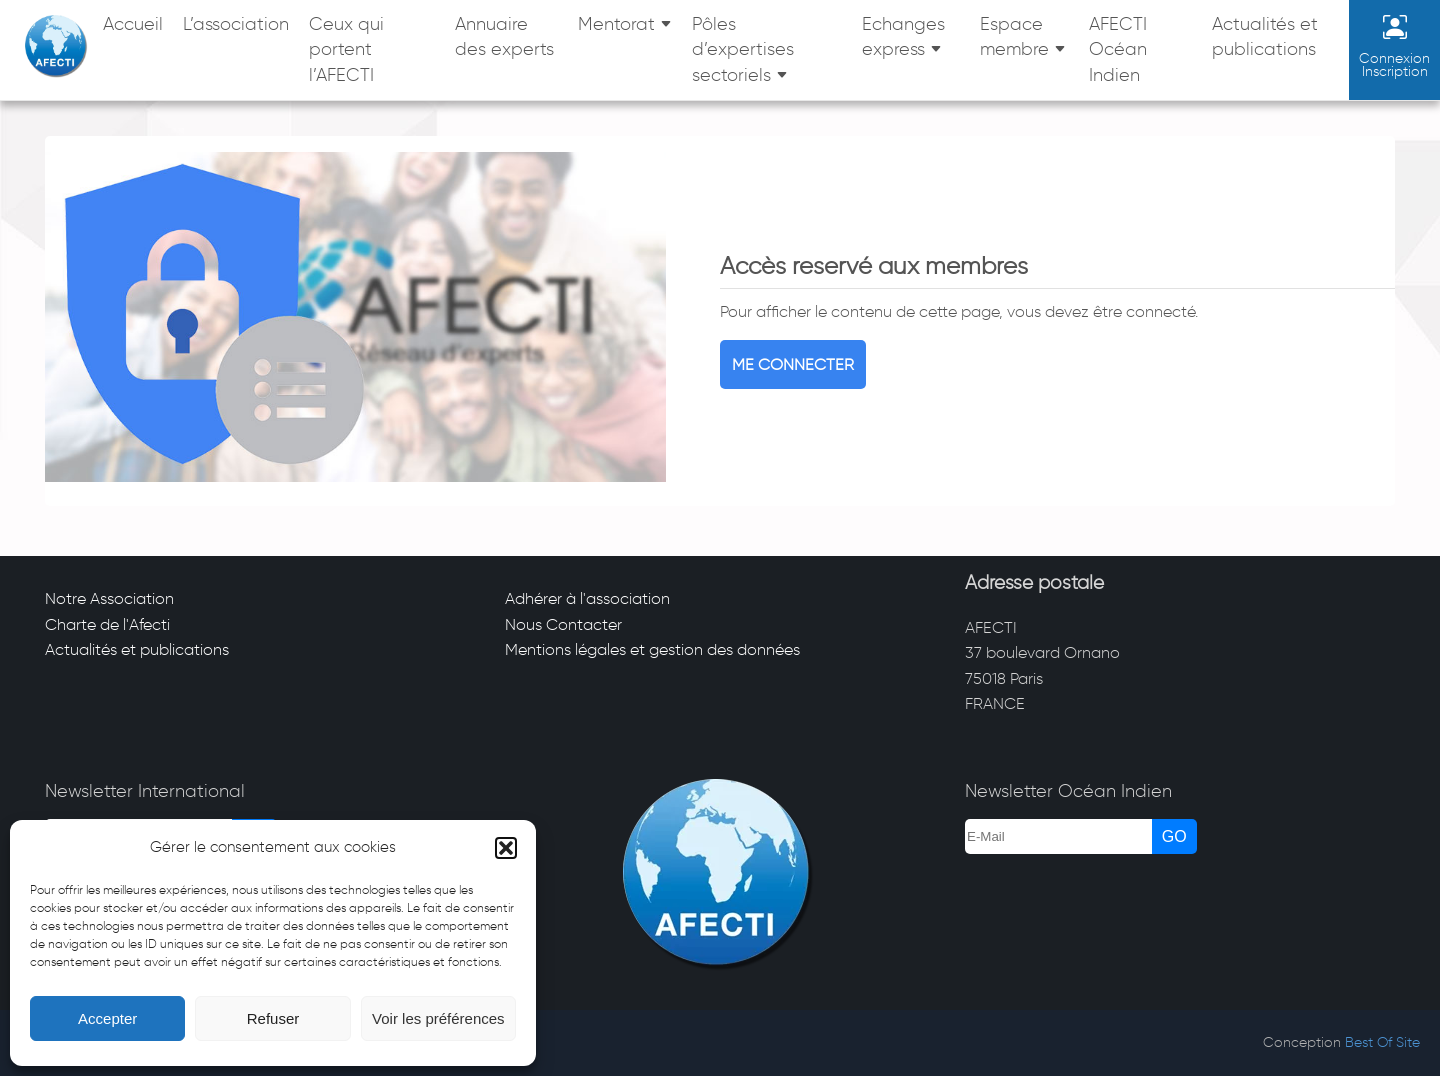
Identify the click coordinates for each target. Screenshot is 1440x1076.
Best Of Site (1382, 1042)
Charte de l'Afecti (107, 624)
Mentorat (616, 24)
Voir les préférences (438, 1018)
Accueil (133, 24)
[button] (506, 848)
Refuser (273, 1018)
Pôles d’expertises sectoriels (743, 49)
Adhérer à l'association (587, 598)
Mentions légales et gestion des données (652, 649)
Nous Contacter (563, 624)
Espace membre (1014, 37)
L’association (236, 24)
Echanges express (903, 37)
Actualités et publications (1265, 37)
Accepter (107, 1018)
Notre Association (109, 598)
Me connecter (793, 364)
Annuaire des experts (504, 37)
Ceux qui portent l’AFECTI (346, 49)
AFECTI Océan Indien (1118, 49)
